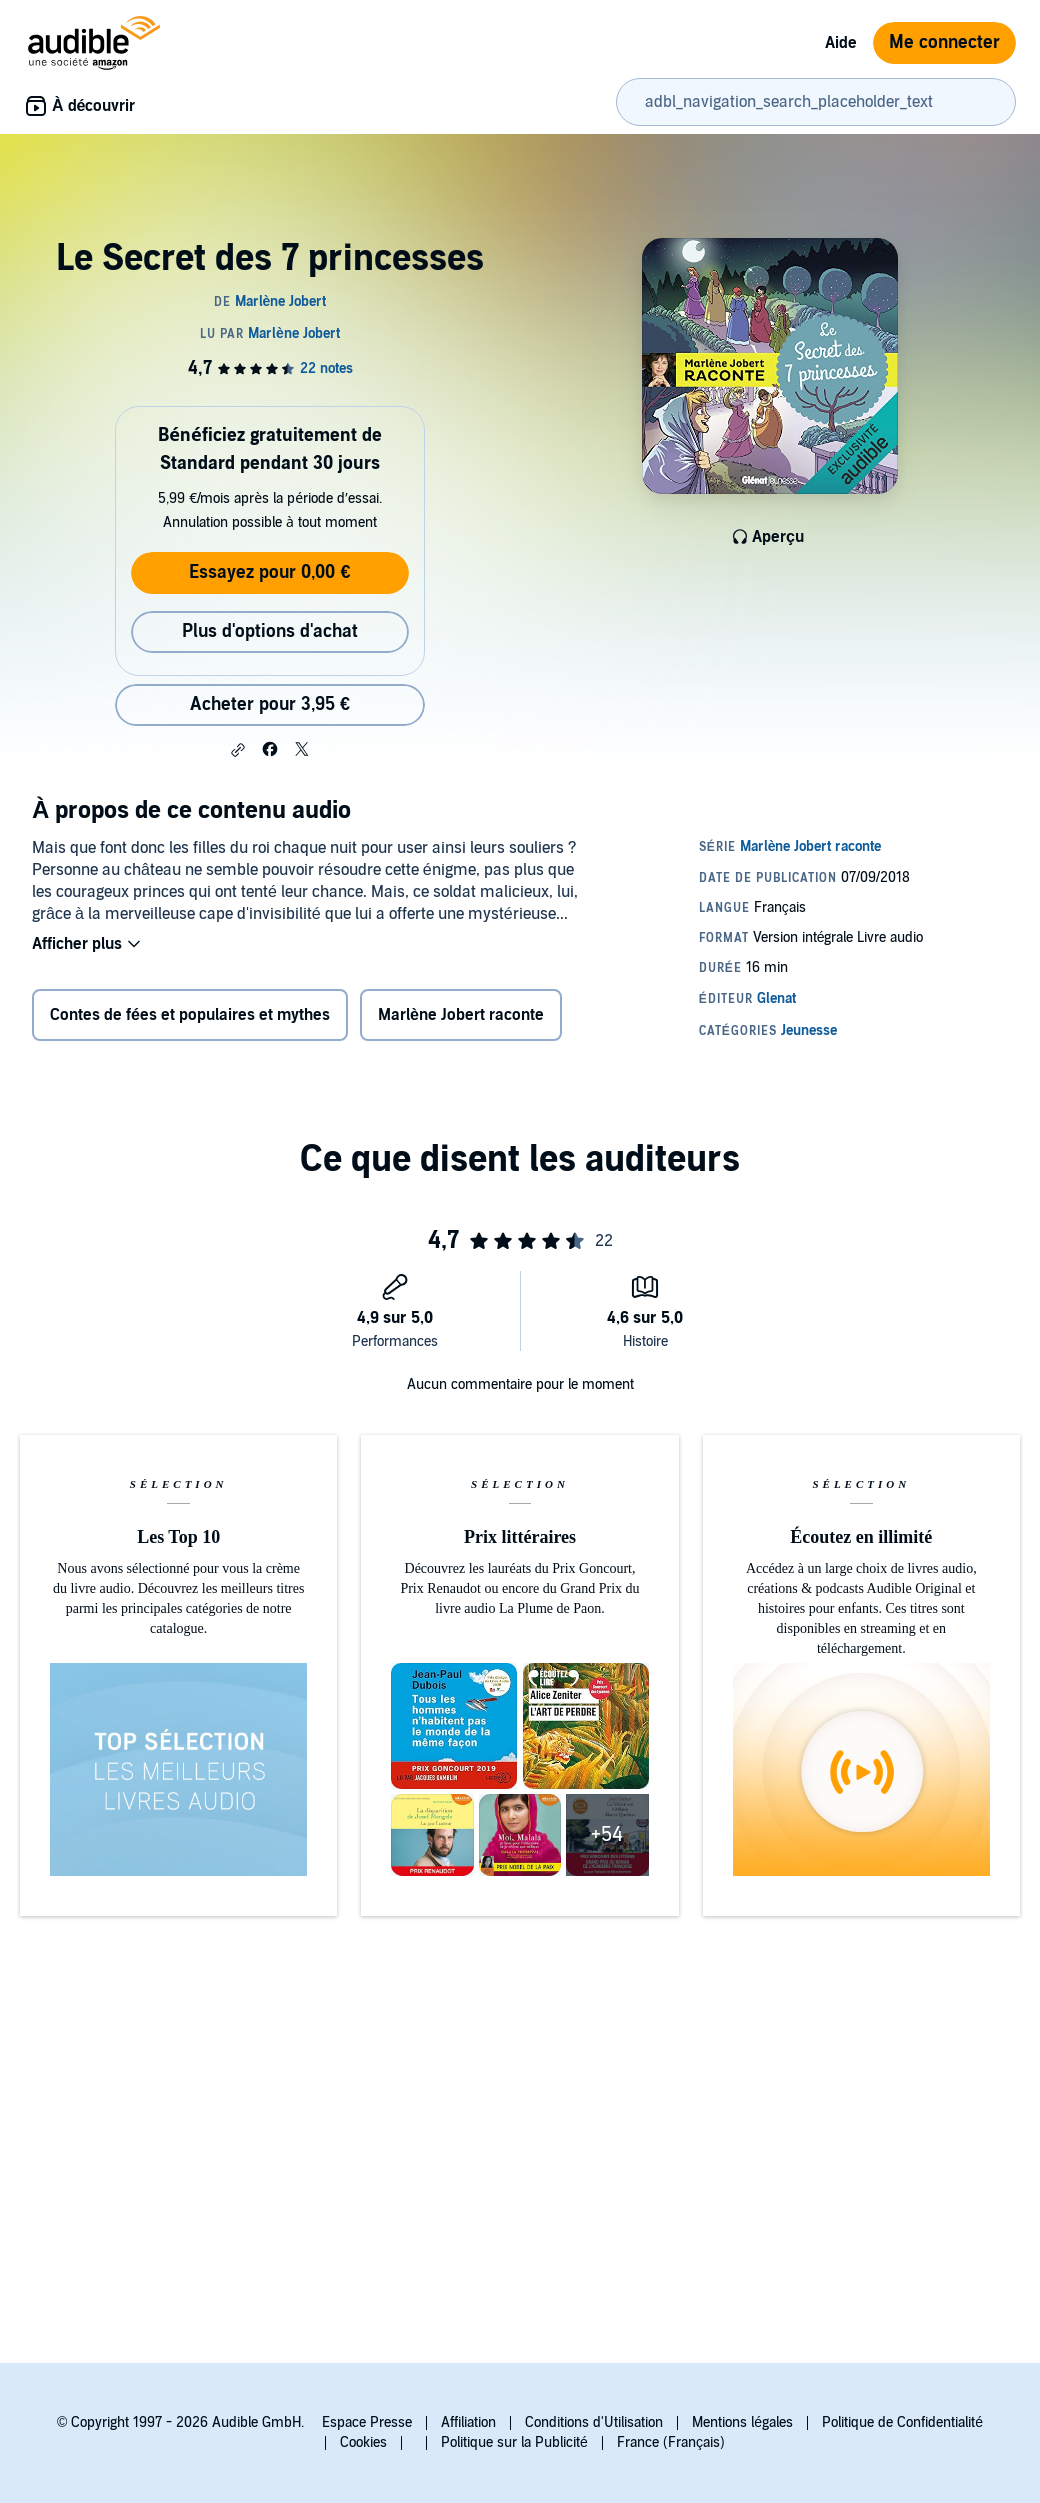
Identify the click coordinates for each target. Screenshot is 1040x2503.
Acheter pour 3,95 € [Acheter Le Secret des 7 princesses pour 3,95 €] (270, 704)
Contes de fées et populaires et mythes (190, 1015)
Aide (841, 43)
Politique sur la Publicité (514, 2442)
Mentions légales (742, 2422)
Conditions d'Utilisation (594, 2422)
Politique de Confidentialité (902, 2422)
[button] (238, 750)
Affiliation (468, 2422)
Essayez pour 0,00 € (269, 572)
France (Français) (671, 2442)
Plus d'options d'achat (270, 631)
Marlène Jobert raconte (461, 1015)
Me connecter (944, 42)
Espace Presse (367, 2422)
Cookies (363, 2442)
